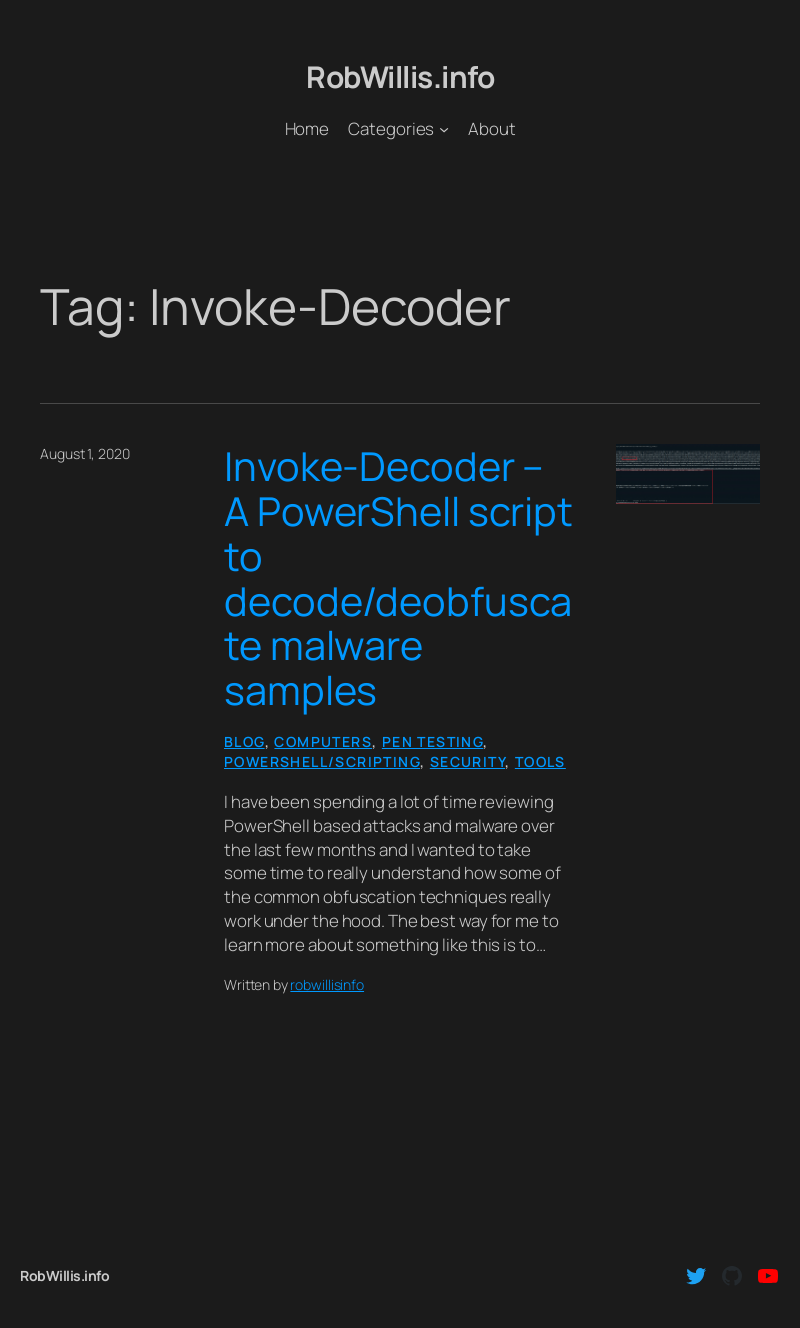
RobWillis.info (400, 76)
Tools (540, 761)
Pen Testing (432, 741)
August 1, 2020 (85, 453)
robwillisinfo (327, 984)
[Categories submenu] (444, 129)
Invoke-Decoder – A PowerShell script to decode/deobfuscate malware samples (398, 578)
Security (467, 761)
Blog (244, 741)
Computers (323, 741)
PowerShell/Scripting (322, 761)
